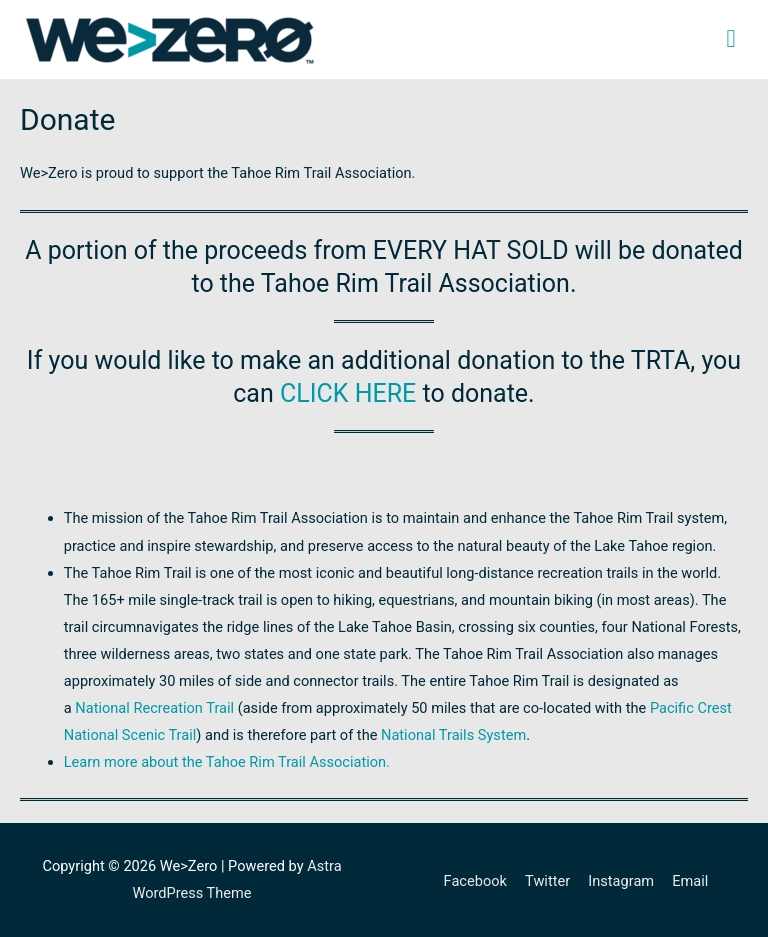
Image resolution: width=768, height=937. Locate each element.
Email (690, 881)
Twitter (547, 881)
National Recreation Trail (154, 708)
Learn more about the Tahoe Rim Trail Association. (227, 762)
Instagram (621, 881)
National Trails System (453, 735)
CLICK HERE (348, 393)
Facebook (475, 881)
